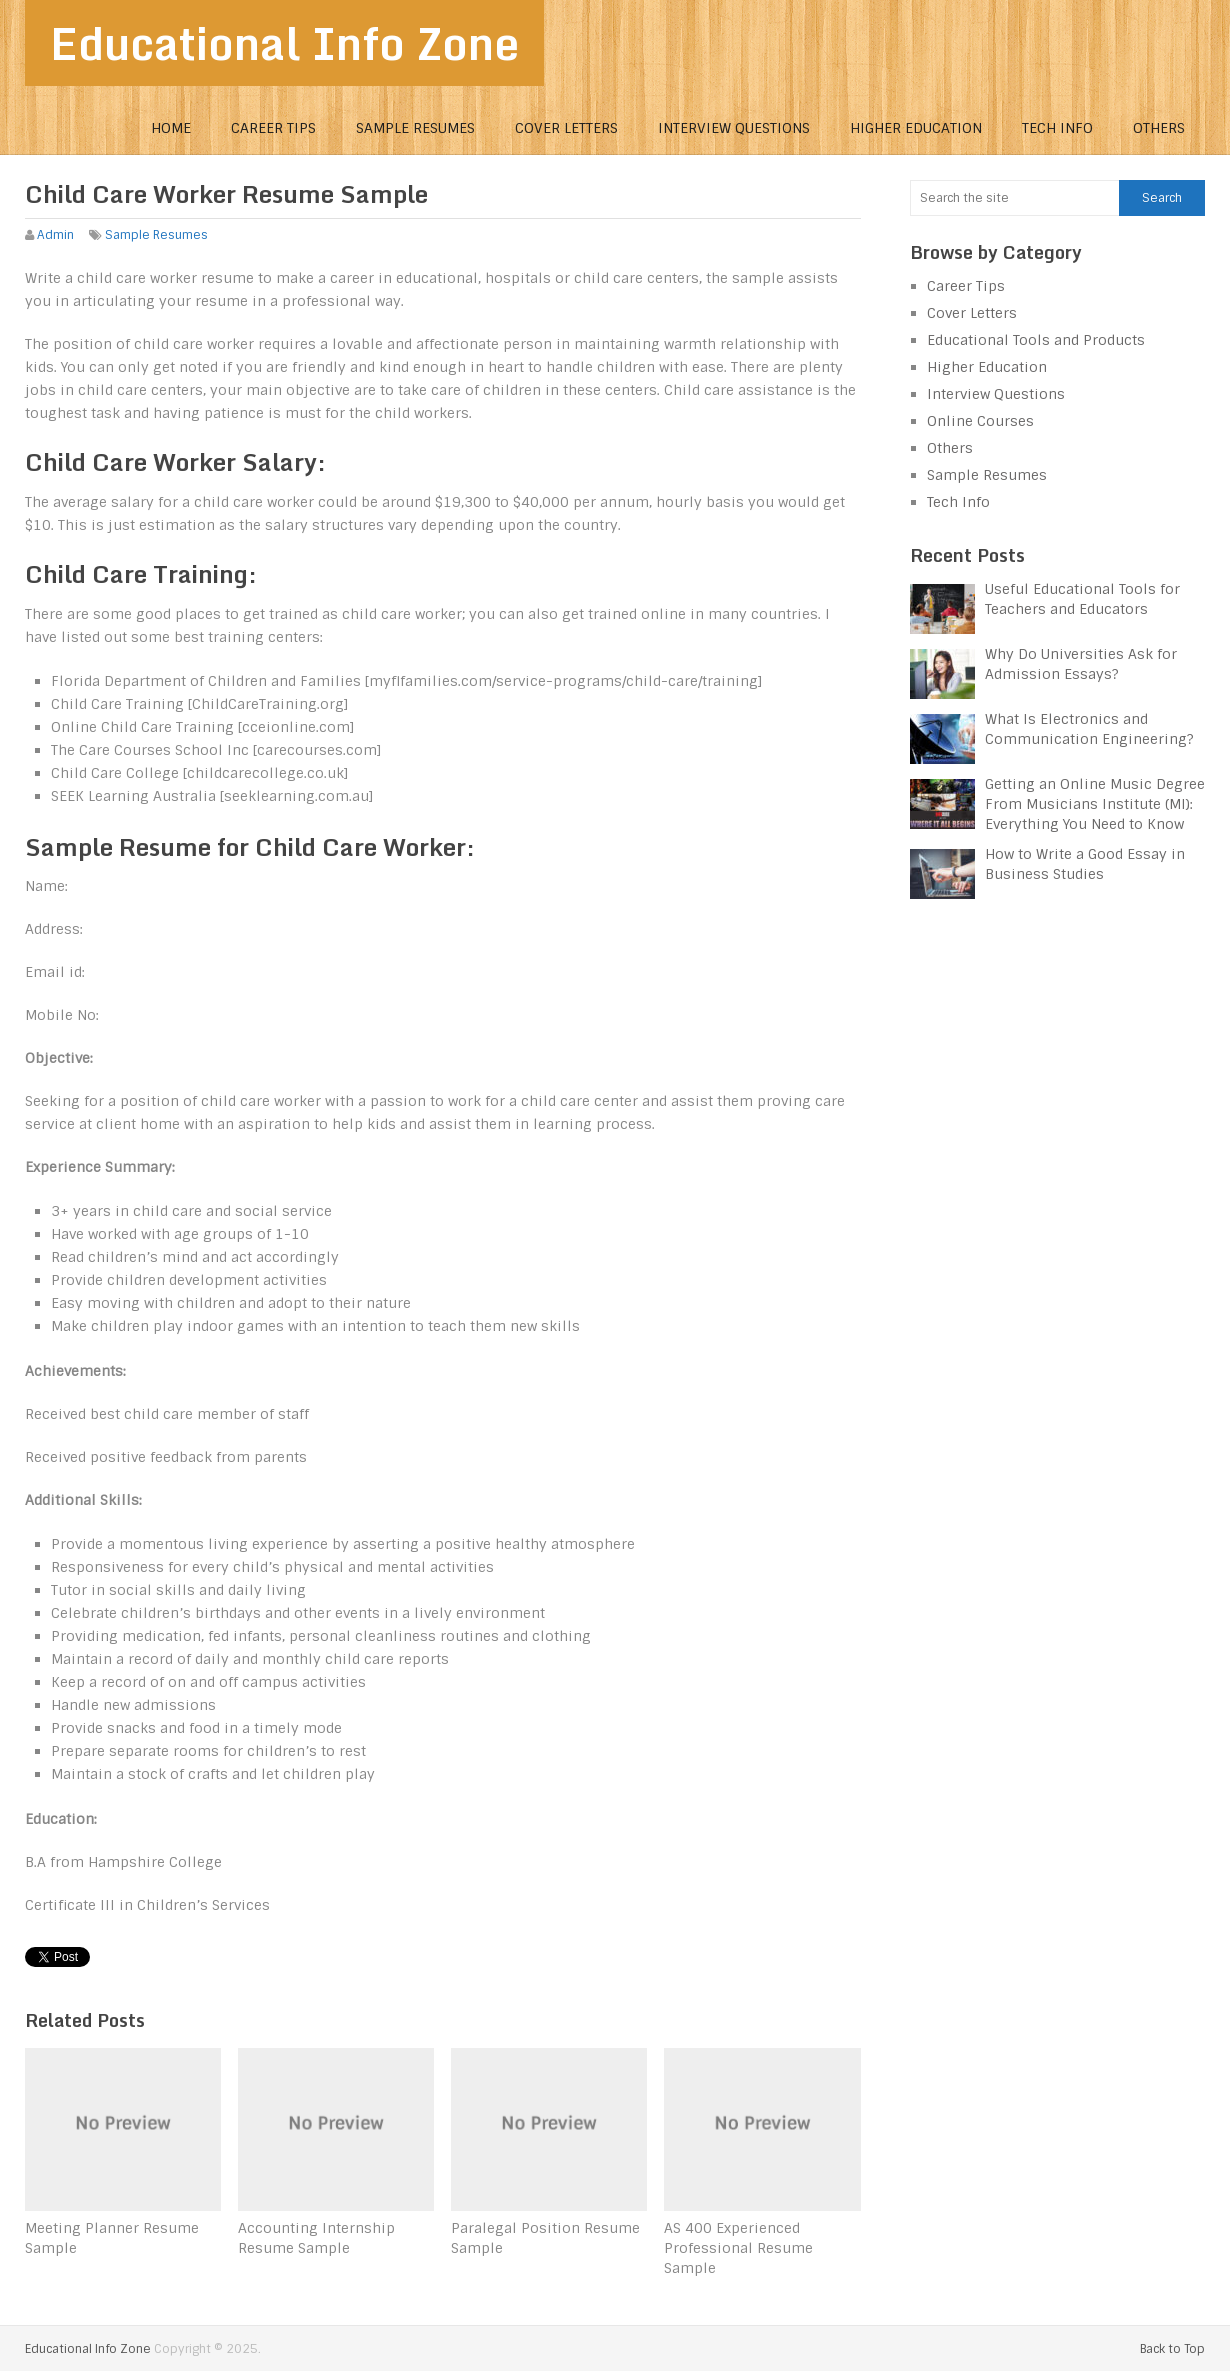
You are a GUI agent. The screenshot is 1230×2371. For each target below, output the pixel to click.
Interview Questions (734, 128)
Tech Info (1057, 128)
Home (171, 128)
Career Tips (273, 128)
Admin (55, 235)
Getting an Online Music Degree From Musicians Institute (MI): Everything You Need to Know (1095, 804)
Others (1159, 128)
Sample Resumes (415, 128)
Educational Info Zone (284, 43)
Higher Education (916, 128)
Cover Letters (566, 128)
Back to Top (1172, 2349)
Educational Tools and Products (1036, 340)
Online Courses (980, 421)
